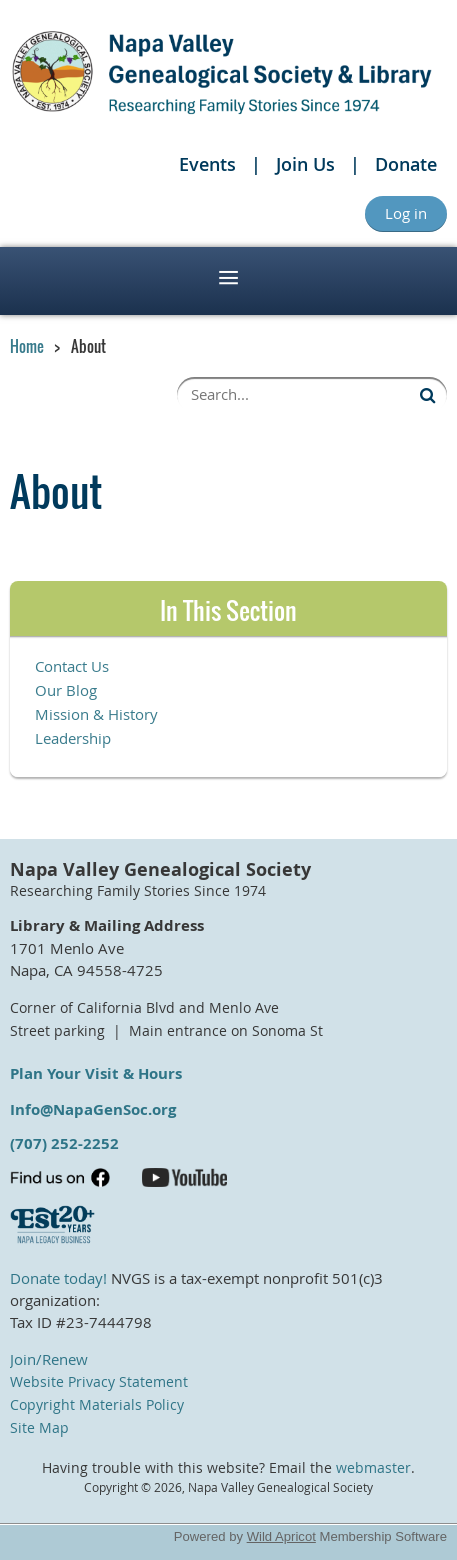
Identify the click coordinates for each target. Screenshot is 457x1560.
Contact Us (72, 666)
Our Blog (66, 690)
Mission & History (96, 714)
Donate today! (58, 1278)
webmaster (373, 1468)
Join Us (305, 164)
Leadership (73, 738)
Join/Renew (49, 1359)
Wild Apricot (281, 1536)
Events (207, 164)
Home (27, 346)
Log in (406, 213)
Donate (406, 164)
